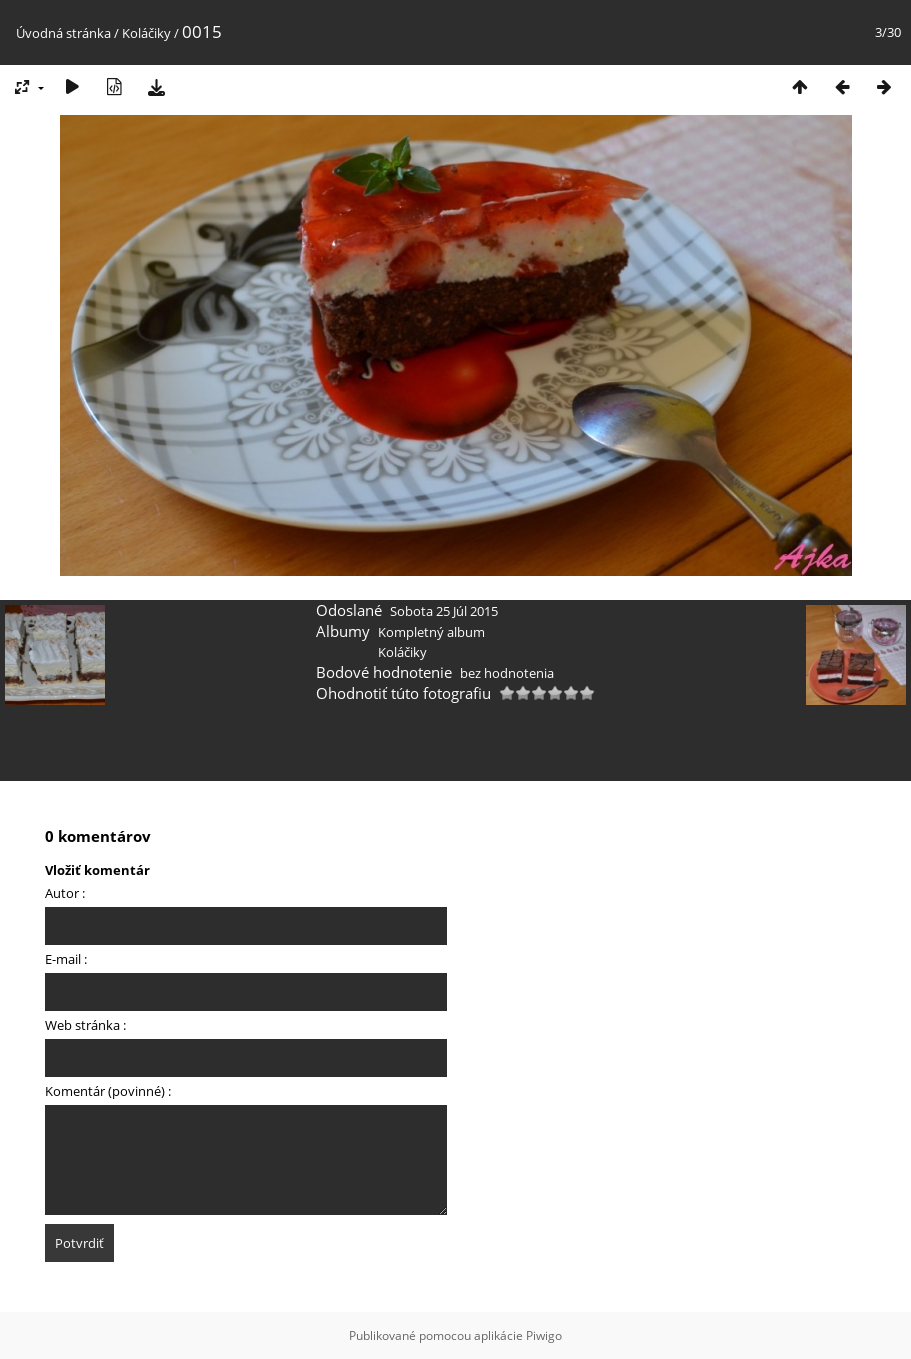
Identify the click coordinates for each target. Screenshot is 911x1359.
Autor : (65, 893)
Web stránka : (85, 1025)
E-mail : (66, 959)
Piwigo (544, 1335)
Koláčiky (146, 33)
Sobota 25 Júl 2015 (444, 611)
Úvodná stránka (63, 33)
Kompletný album (431, 632)
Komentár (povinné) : (108, 1091)
